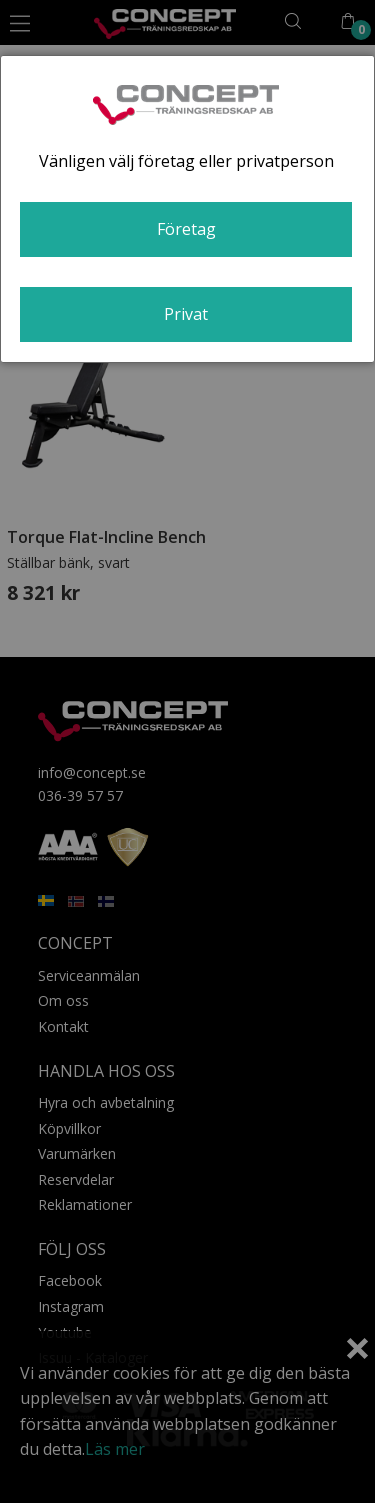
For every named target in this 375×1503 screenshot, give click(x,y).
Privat (186, 314)
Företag (186, 229)
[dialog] (187, 209)
